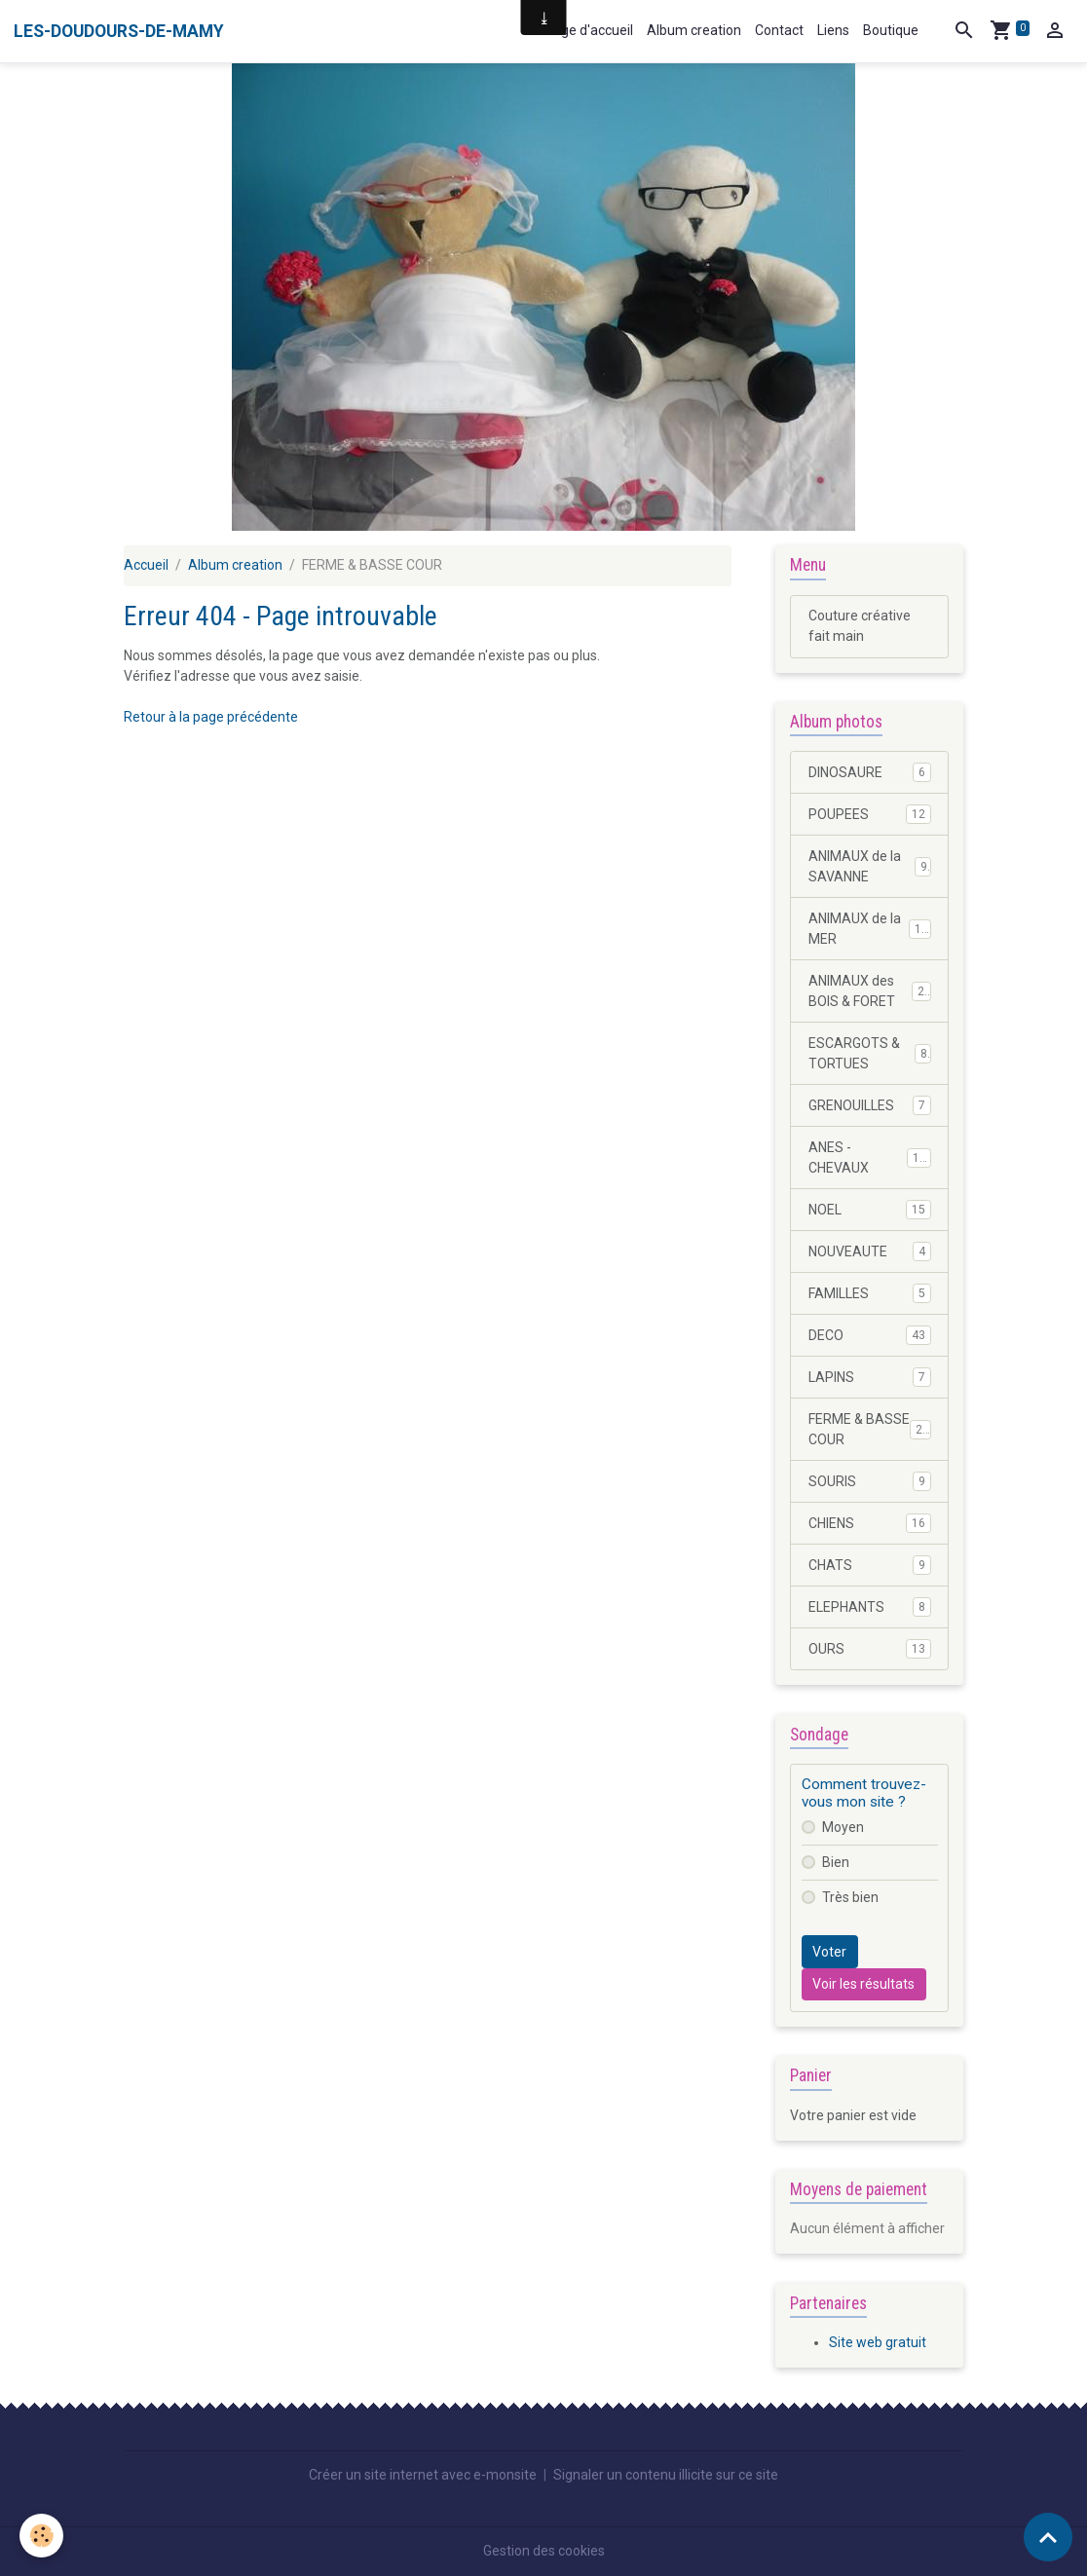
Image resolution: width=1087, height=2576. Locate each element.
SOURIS (869, 1481)
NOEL (869, 1209)
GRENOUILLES (869, 1105)
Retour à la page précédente (211, 717)
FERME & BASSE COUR (869, 1429)
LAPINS (869, 1377)
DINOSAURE (869, 772)
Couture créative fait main (859, 626)
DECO (869, 1335)
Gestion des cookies (544, 2550)
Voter (829, 1952)
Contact (779, 30)
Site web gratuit (877, 2342)
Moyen (843, 1827)
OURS (869, 1649)
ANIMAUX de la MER (869, 929)
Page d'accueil (588, 30)
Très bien (850, 1897)
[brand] (119, 31)
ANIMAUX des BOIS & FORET (869, 991)
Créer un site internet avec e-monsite (423, 2475)
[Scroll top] (1048, 2537)
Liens (833, 30)
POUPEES (869, 814)
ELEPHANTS (869, 1607)
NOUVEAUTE (869, 1251)
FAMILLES (869, 1293)
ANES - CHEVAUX (869, 1157)
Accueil (146, 565)
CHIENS (869, 1523)
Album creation (694, 30)
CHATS (869, 1565)
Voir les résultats (863, 1984)
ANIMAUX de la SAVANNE (869, 866)
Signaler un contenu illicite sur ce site (665, 2475)
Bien (835, 1862)
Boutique (890, 30)
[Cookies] (41, 2535)
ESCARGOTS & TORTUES (869, 1053)
